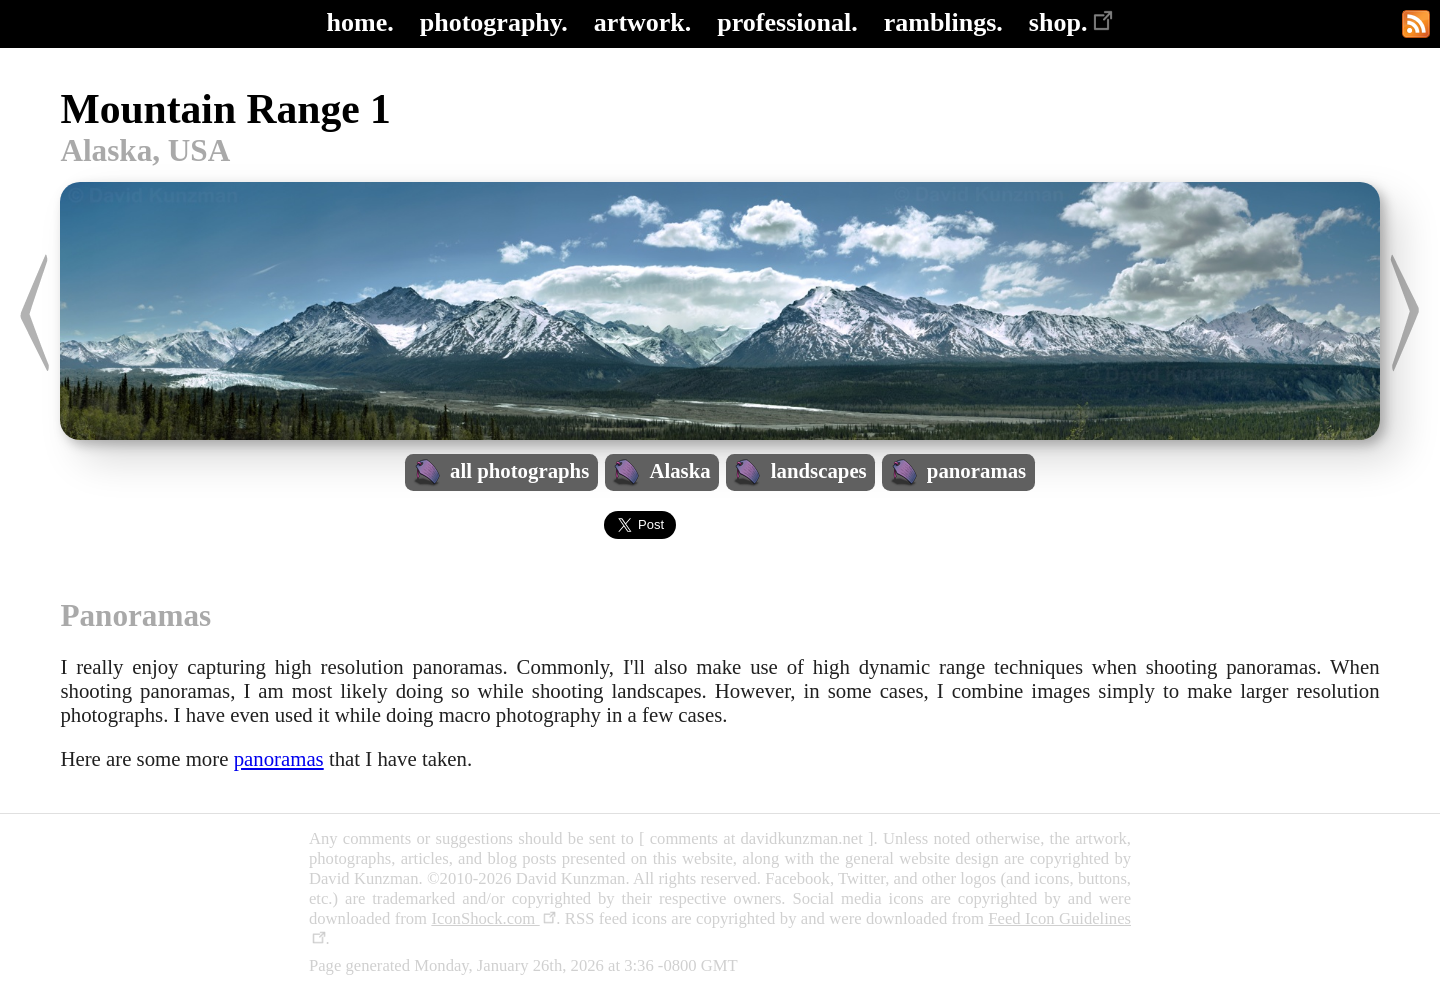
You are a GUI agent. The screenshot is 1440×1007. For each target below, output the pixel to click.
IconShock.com (493, 918)
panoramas (279, 758)
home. (360, 22)
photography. (494, 22)
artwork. (642, 22)
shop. (1071, 22)
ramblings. (943, 22)
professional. (787, 22)
